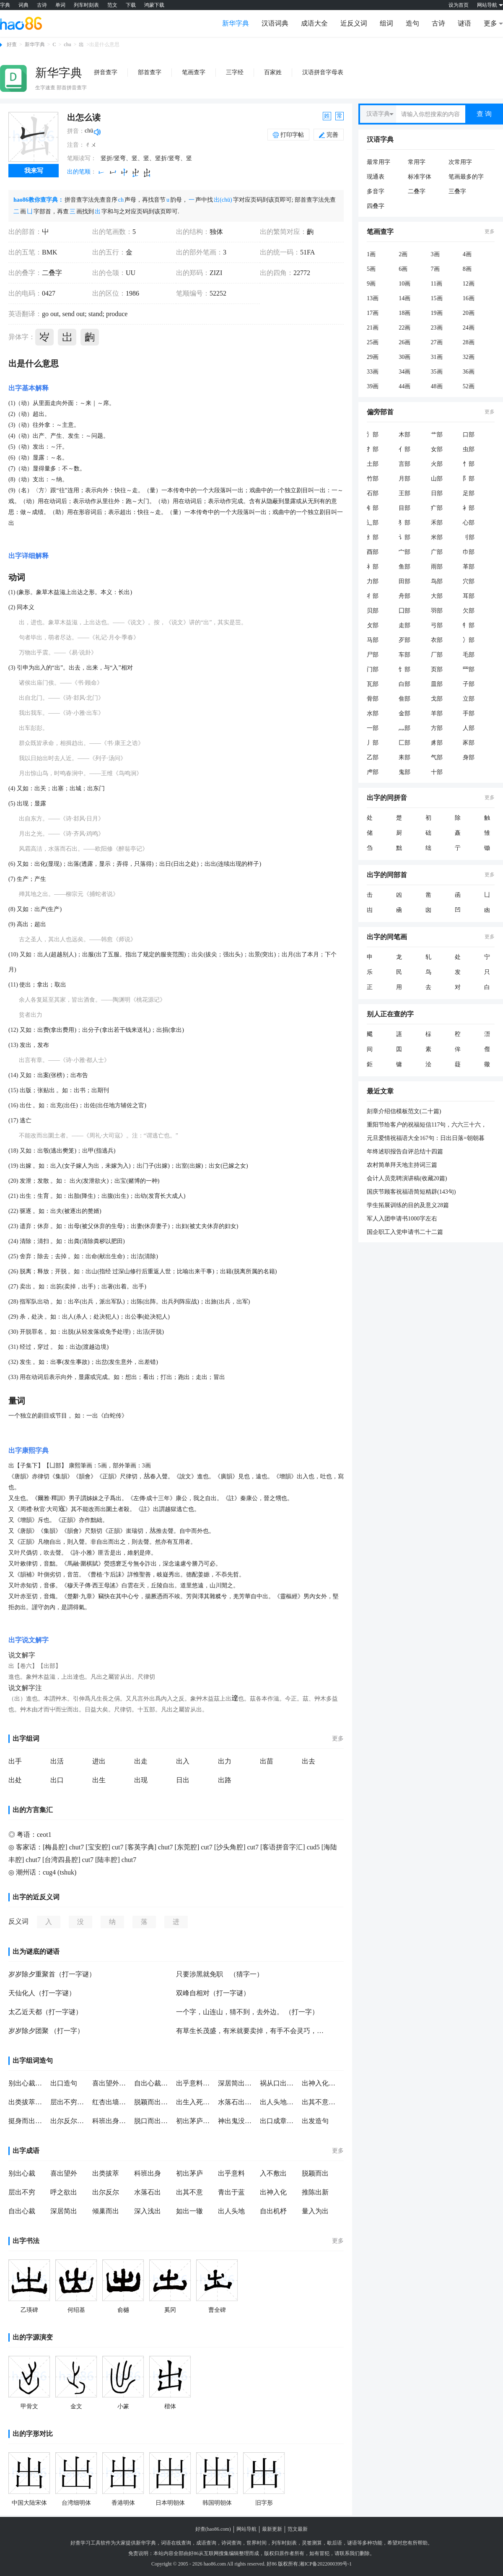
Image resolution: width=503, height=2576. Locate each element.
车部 (404, 655)
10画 (404, 283)
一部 (373, 728)
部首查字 (149, 72)
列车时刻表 (86, 5)
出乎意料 (231, 2173)
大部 (437, 596)
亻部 (404, 449)
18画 (404, 313)
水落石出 (147, 2192)
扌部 (373, 449)
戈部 (437, 699)
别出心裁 (21, 2173)
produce (116, 313)
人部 (468, 728)
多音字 (375, 191)
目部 (404, 508)
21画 (373, 328)
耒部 (404, 757)
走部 (404, 625)
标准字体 (419, 177)
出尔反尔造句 (69, 2120)
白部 (404, 684)
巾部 (468, 552)
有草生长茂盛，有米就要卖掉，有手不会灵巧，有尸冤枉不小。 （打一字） (251, 2030)
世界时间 (256, 2543)
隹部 (404, 699)
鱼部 (404, 567)
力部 (373, 581)
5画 (371, 269)
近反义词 (353, 23)
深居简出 (63, 2211)
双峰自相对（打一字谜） (213, 1993)
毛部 (468, 655)
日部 (437, 493)
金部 (404, 713)
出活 (57, 1761)
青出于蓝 (231, 2192)
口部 (468, 434)
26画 (404, 342)
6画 (403, 269)
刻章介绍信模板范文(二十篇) (404, 1111)
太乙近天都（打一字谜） (45, 2011)
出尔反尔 (105, 2192)
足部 (468, 493)
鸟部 (437, 581)
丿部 (373, 743)
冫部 (468, 640)
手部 (468, 713)
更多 (338, 1738)
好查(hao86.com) (213, 2529)
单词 (60, 5)
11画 (436, 283)
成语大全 (314, 23)
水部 (373, 713)
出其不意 (189, 2192)
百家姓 (273, 72)
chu (67, 44)
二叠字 (52, 272)
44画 (404, 386)
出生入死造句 (195, 2102)
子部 (468, 684)
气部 (437, 757)
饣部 (404, 669)
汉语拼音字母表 (322, 72)
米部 (437, 537)
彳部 (373, 596)
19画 (437, 313)
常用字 (416, 162)
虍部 (373, 772)
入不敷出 (273, 2173)
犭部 (404, 522)
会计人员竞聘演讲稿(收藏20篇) (407, 1178)
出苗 (266, 1761)
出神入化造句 (321, 2083)
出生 (99, 1780)
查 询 (484, 113)
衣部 (437, 640)
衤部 (468, 508)
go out (50, 313)
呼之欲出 (63, 2192)
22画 (404, 328)
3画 (435, 254)
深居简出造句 (237, 2083)
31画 (437, 357)
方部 (437, 728)
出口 (57, 1780)
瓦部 (373, 684)
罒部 (468, 669)
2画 (403, 254)
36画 (468, 372)
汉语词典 (275, 23)
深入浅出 (147, 2211)
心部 (468, 522)
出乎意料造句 (195, 2083)
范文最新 (298, 2529)
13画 (373, 298)
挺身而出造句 (27, 2120)
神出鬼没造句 (237, 2120)
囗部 (404, 611)
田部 (404, 581)
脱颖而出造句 (153, 2102)
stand (95, 313)
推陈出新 (315, 2192)
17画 (373, 313)
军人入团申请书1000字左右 (402, 1218)
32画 (468, 357)
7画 (435, 269)
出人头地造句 (279, 2102)
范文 (112, 5)
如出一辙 (189, 2211)
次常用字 (460, 162)
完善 (328, 135)
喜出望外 (63, 2173)
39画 (373, 386)
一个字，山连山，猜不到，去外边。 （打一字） (247, 2011)
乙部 (373, 757)
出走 (141, 1761)
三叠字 (457, 191)
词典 (23, 5)
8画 (467, 269)
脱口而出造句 (153, 2120)
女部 (437, 449)
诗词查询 (231, 2543)
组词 (386, 23)
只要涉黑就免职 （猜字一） (219, 1974)
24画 (468, 328)
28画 (468, 342)
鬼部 (404, 772)
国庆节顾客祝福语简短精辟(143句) (411, 1192)
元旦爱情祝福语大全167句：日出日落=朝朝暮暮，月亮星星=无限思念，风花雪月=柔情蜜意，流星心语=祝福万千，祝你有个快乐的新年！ (429, 1139)
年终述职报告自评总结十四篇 (405, 1151)
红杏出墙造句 (111, 2102)
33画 (373, 372)
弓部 (437, 625)
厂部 (437, 655)
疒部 (437, 508)
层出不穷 (21, 2192)
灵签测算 (312, 2543)
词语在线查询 (176, 2543)
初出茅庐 (189, 2173)
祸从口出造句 (279, 2083)
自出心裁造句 (153, 2083)
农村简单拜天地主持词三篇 (402, 1165)
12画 (468, 283)
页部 (437, 669)
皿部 (437, 684)
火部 (437, 464)
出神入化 (273, 2192)
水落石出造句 (237, 2102)
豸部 (437, 743)
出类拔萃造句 (27, 2102)
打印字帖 (292, 135)
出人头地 (231, 2211)
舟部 (404, 596)
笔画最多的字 (466, 177)
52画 (468, 386)
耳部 (468, 596)
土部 (373, 464)
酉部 (373, 552)
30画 (404, 357)
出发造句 (315, 2120)
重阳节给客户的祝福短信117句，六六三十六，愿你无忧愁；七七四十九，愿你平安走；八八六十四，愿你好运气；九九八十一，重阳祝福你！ (428, 1125)
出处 (15, 1780)
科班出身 (147, 2173)
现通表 (375, 177)
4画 (467, 254)
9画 (371, 283)
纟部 (373, 537)
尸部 (373, 655)
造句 (412, 23)
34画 (404, 372)
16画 (468, 298)
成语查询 (206, 2543)
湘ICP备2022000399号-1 (325, 2564)
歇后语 (334, 2543)
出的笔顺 (79, 172)
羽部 (437, 611)
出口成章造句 (279, 2120)
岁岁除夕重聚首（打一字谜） (52, 1974)
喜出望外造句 (111, 2083)
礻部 (373, 567)
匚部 (404, 743)
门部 (373, 669)
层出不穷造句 (69, 2102)
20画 (468, 313)
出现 (141, 1780)
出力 (224, 1761)
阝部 (468, 478)
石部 (373, 493)
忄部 (468, 464)
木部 (404, 434)
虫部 (468, 449)
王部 (404, 493)
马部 (373, 640)
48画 (437, 386)
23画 (437, 328)
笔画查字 (193, 72)
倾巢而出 (105, 2211)
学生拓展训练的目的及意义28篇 (408, 1205)
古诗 (42, 5)
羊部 (437, 713)
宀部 (404, 552)
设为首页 (459, 5)
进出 (99, 1761)
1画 (371, 254)
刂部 (468, 537)
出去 (308, 1761)
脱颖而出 (315, 2173)
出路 (224, 1780)
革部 (468, 567)
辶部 (373, 522)
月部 (404, 478)
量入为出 (315, 2211)
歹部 (404, 640)
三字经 (235, 72)
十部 (437, 772)
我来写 (33, 170)
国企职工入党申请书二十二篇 (405, 1232)
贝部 (373, 611)
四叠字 (375, 206)
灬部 (404, 728)
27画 (437, 342)
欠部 (468, 611)
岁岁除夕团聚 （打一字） (46, 2030)
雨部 (437, 567)
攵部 (373, 625)
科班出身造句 (111, 2120)
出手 (15, 1761)
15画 (437, 298)
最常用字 (378, 162)
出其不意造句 (321, 2102)
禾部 (437, 522)
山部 (437, 478)
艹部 (437, 434)
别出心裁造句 (27, 2083)
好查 (12, 44)
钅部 (373, 508)
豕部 (468, 743)
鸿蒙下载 (154, 5)
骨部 (373, 699)
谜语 (464, 23)
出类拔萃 (105, 2173)
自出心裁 (21, 2211)
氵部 (373, 434)
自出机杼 (273, 2211)
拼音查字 (105, 72)
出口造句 (63, 2083)
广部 (437, 552)
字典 (5, 5)
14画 (404, 298)
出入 (182, 1761)
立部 (468, 699)
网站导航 (246, 2529)
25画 (373, 342)
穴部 (468, 581)
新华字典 (235, 23)
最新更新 (272, 2529)
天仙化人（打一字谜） (41, 1993)
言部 (404, 464)
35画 (437, 372)
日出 (182, 1780)
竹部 (373, 478)
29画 (373, 357)
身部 (468, 757)
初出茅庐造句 (195, 2120)
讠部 (404, 537)
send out (72, 313)
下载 (131, 5)
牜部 (468, 625)
